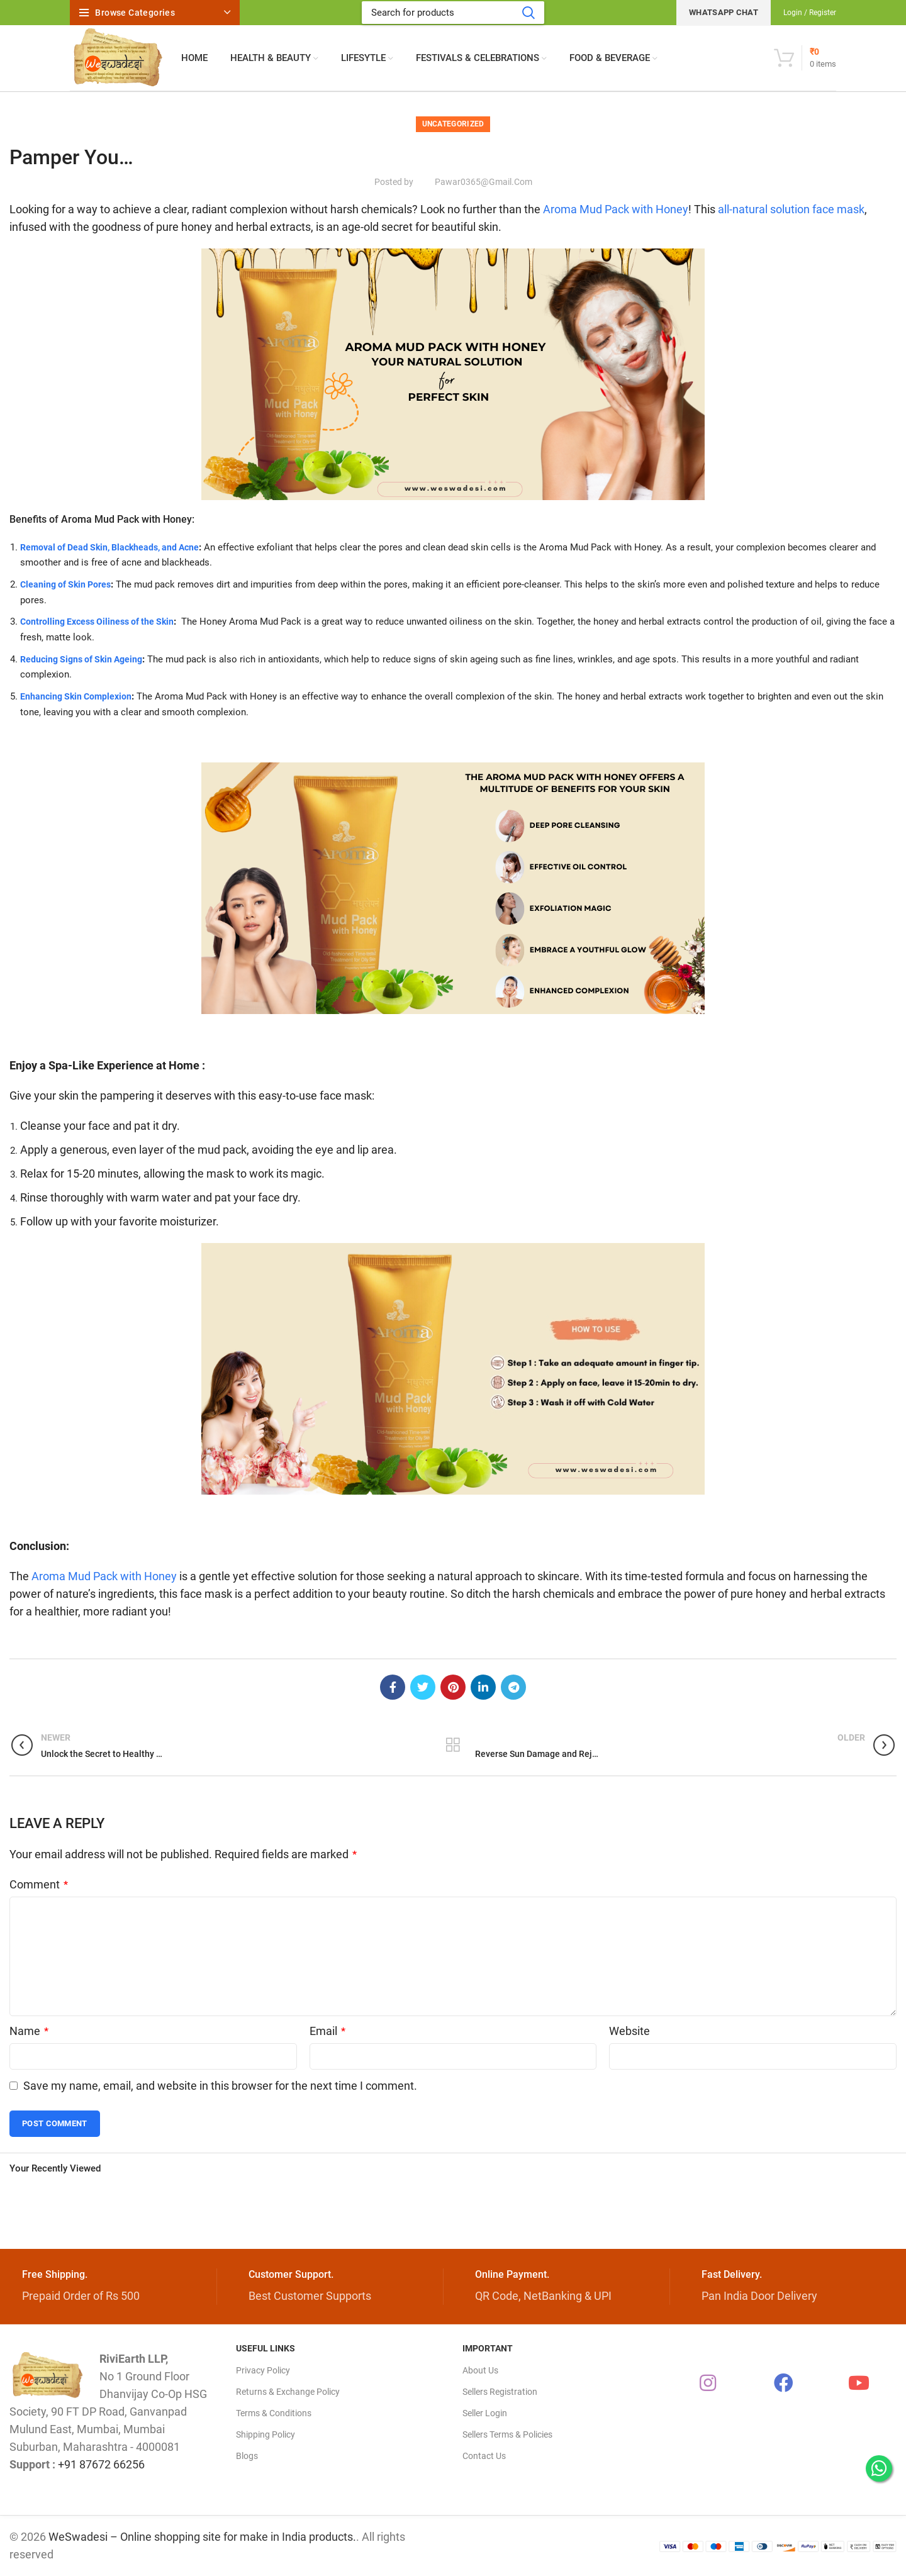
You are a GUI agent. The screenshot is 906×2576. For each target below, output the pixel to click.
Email (327, 2031)
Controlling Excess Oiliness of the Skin (101, 621)
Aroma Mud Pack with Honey (614, 209)
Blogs (247, 2456)
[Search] (453, 12)
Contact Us (484, 2456)
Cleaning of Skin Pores (68, 584)
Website (629, 2031)
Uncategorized (453, 124)
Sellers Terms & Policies (507, 2434)
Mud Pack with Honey (142, 519)
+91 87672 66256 (101, 2464)
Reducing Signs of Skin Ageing (85, 659)
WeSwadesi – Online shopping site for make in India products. (202, 2536)
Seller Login (484, 2413)
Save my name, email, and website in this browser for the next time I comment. (220, 2085)
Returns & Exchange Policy (288, 2392)
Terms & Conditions (273, 2413)
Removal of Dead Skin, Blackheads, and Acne (115, 547)
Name (28, 2031)
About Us (480, 2370)
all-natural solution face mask (791, 209)
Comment (38, 1884)
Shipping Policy (265, 2434)
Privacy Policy (263, 2370)
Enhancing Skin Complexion (78, 696)
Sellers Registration (499, 2392)
